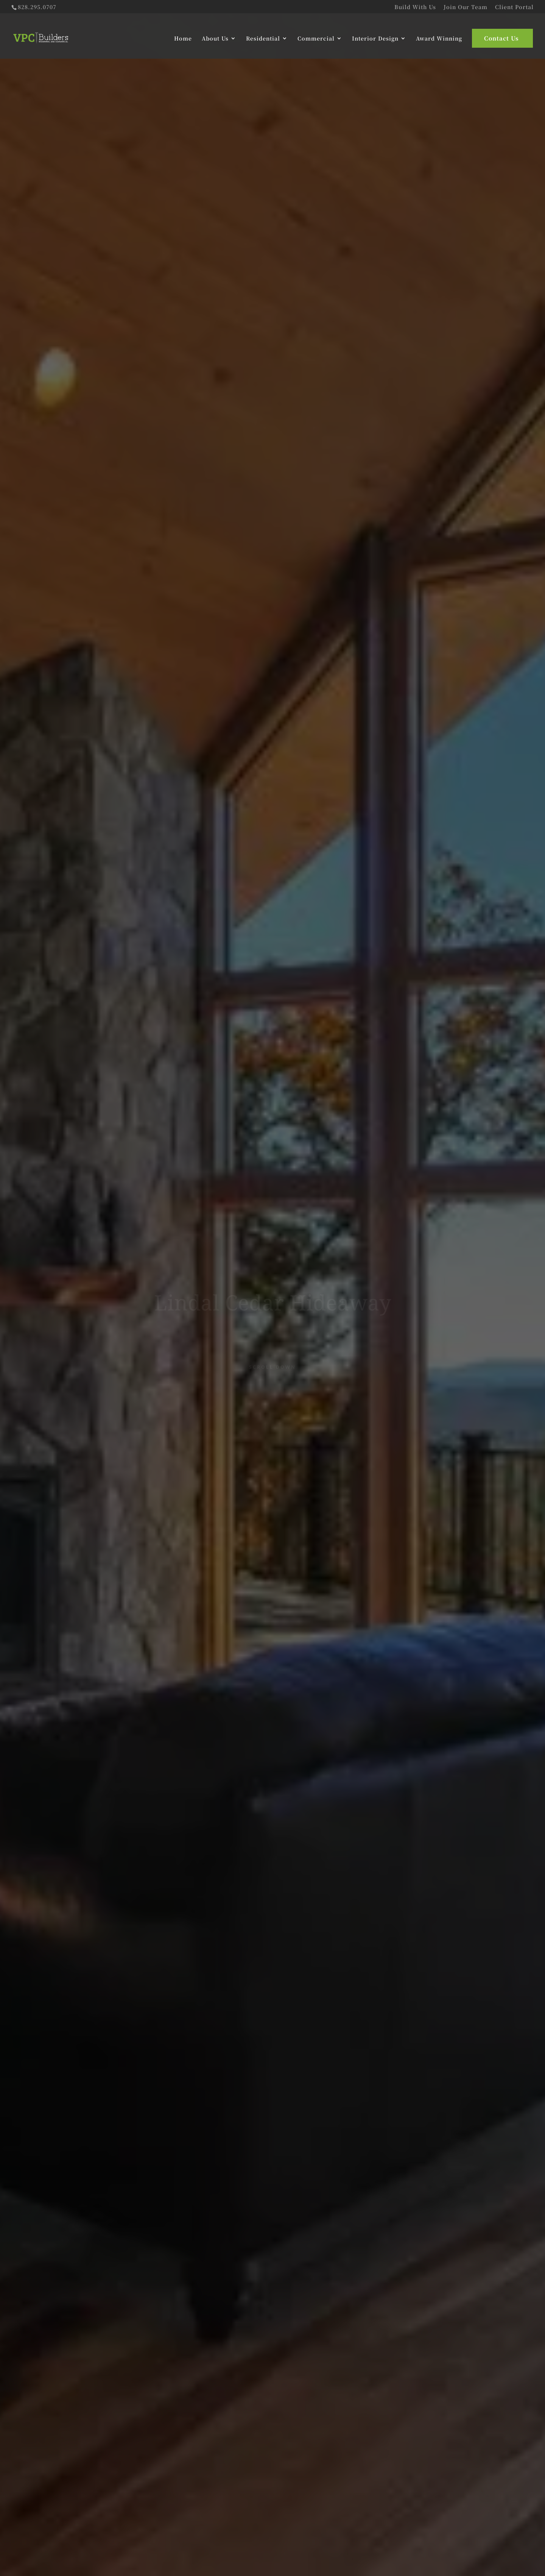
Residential (263, 38)
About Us (215, 38)
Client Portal (514, 7)
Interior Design (375, 38)
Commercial (316, 38)
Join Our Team (465, 7)
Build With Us (415, 7)
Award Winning (439, 38)
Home (183, 38)
